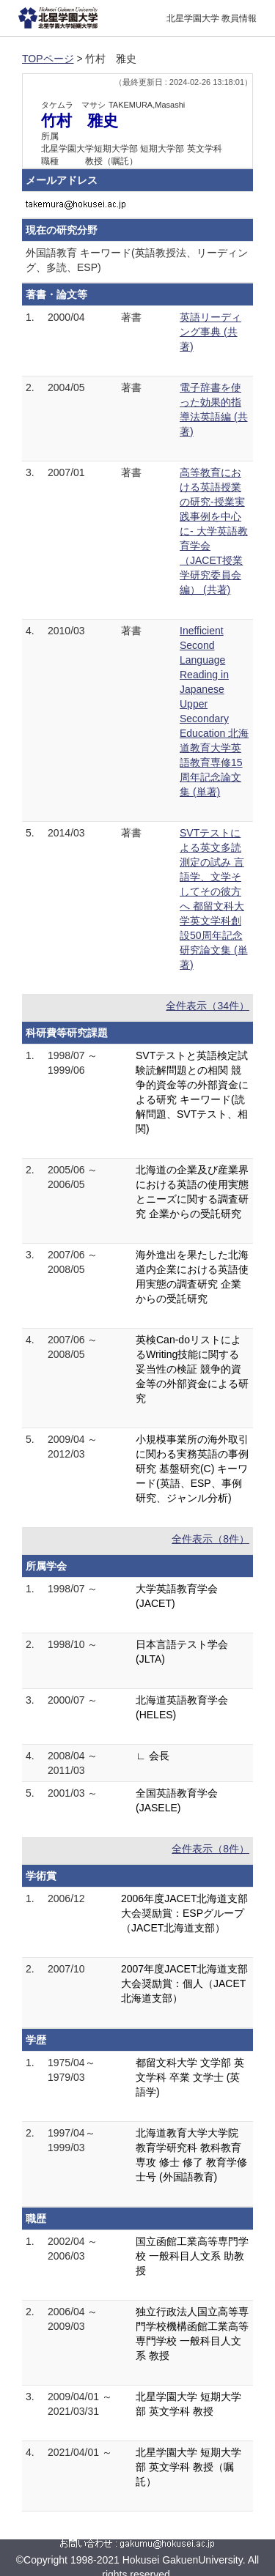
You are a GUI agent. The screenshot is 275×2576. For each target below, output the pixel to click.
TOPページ (48, 58)
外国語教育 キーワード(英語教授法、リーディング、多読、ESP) (137, 260)
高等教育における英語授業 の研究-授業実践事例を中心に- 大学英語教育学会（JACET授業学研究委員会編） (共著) (214, 531)
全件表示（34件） (207, 1006)
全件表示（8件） (210, 1539)
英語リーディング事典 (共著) (210, 331)
